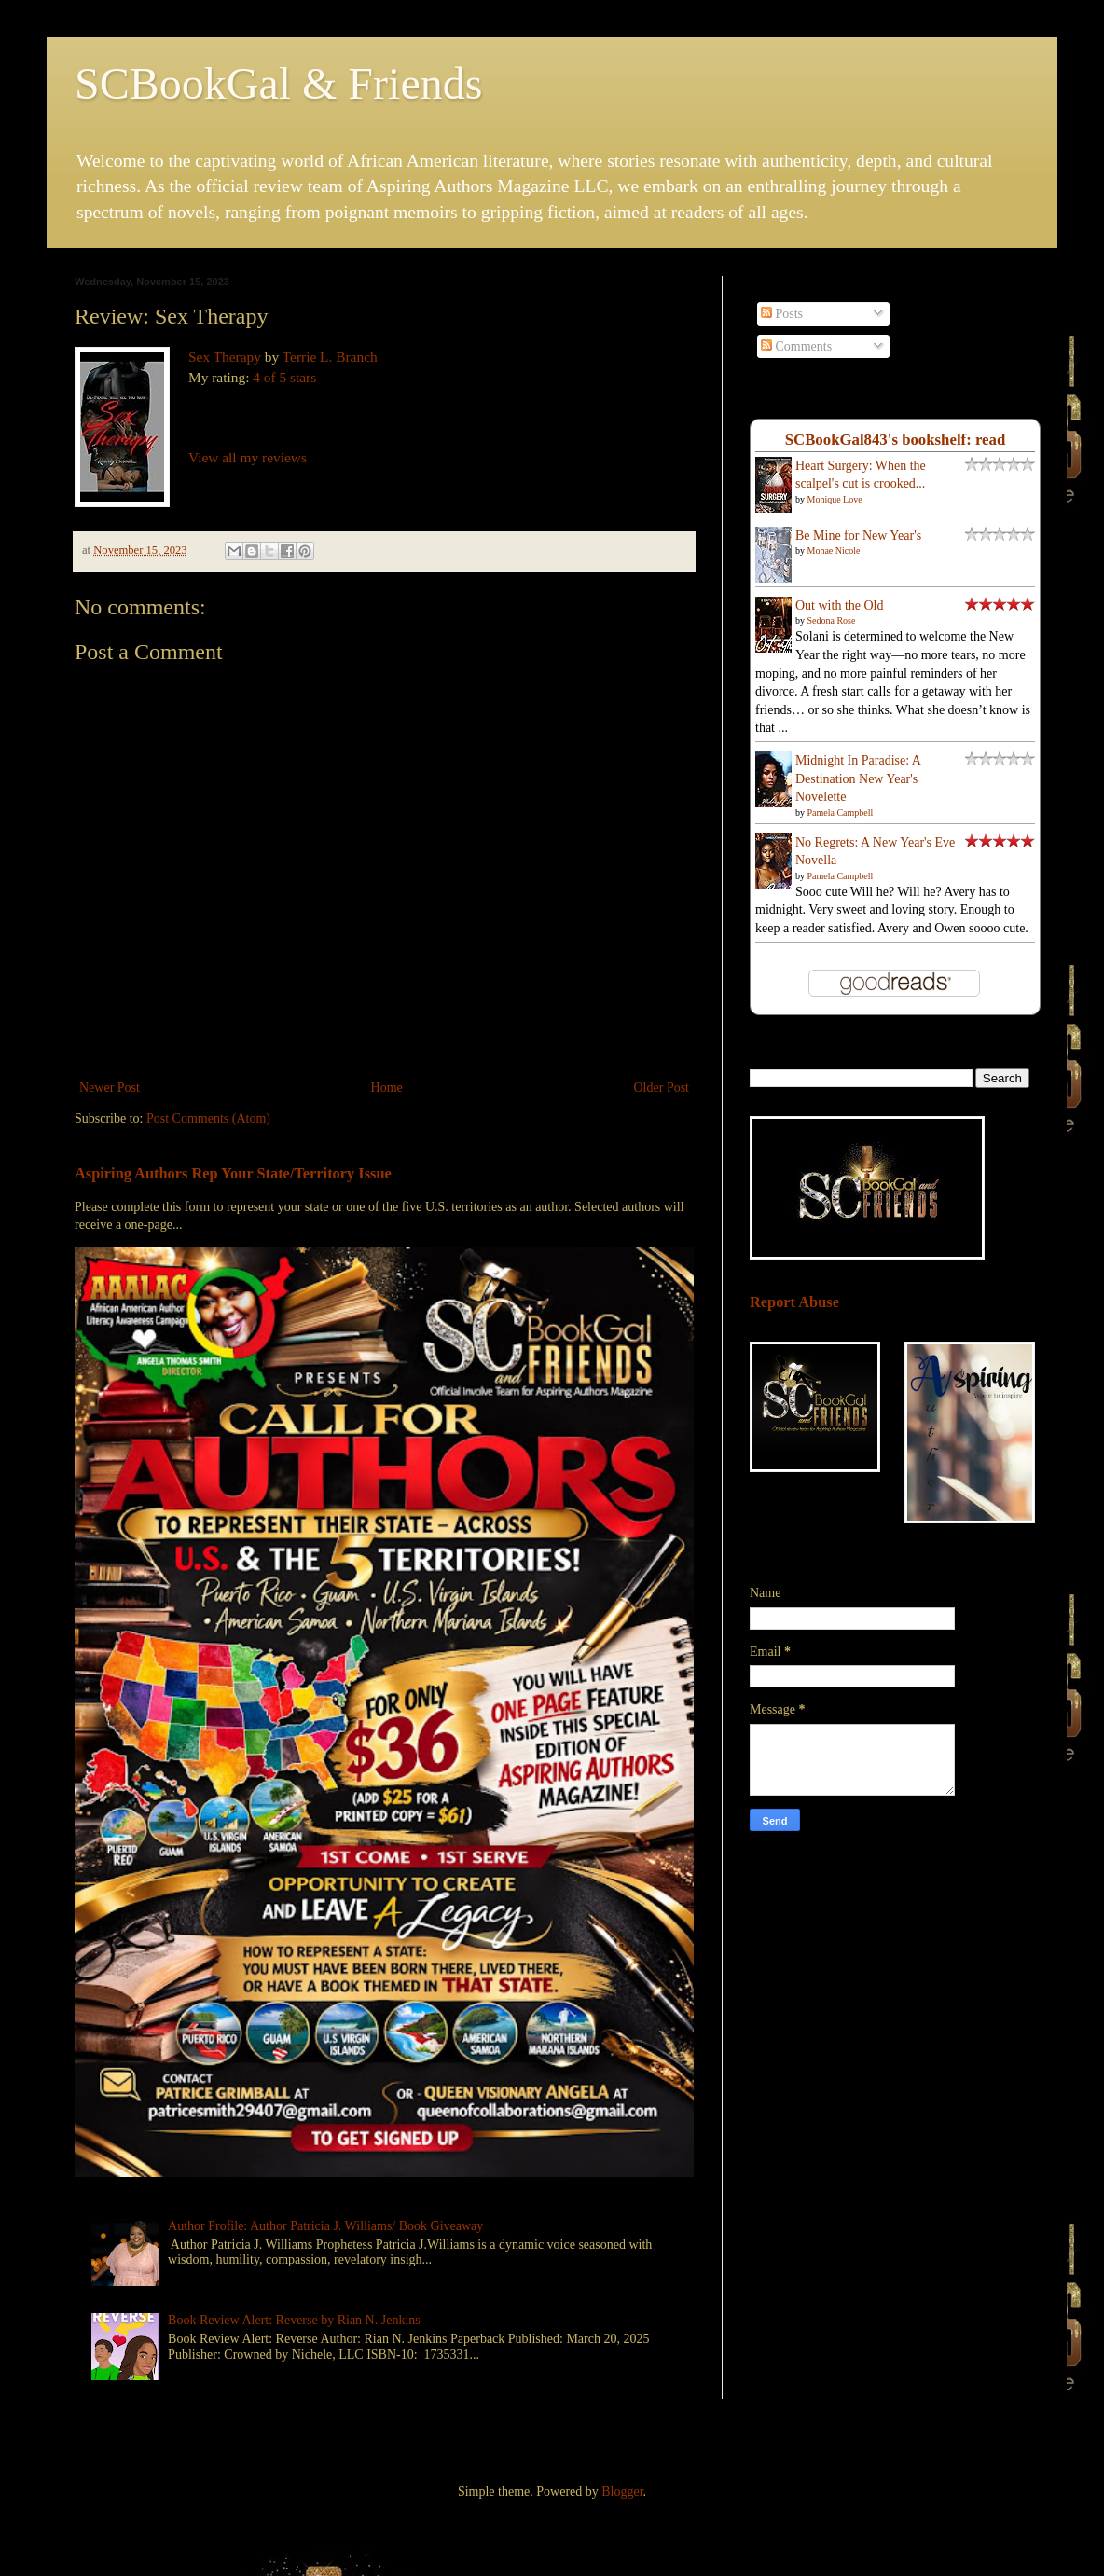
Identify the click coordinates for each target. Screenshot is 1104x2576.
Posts (782, 314)
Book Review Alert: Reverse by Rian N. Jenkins (294, 2320)
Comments (796, 346)
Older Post (662, 1088)
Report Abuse (794, 1302)
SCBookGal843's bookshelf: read (895, 439)
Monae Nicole (834, 550)
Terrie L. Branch (330, 357)
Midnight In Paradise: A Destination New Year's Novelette (857, 778)
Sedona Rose (831, 620)
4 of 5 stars (284, 377)
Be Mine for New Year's (858, 536)
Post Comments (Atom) (208, 1118)
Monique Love (834, 499)
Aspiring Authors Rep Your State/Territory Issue (233, 1173)
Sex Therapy (224, 357)
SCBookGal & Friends (278, 83)
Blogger (621, 2492)
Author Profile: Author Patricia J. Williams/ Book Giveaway (325, 2226)
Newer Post (109, 1088)
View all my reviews (247, 457)
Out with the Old (839, 606)
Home (387, 1088)
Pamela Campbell (840, 812)
